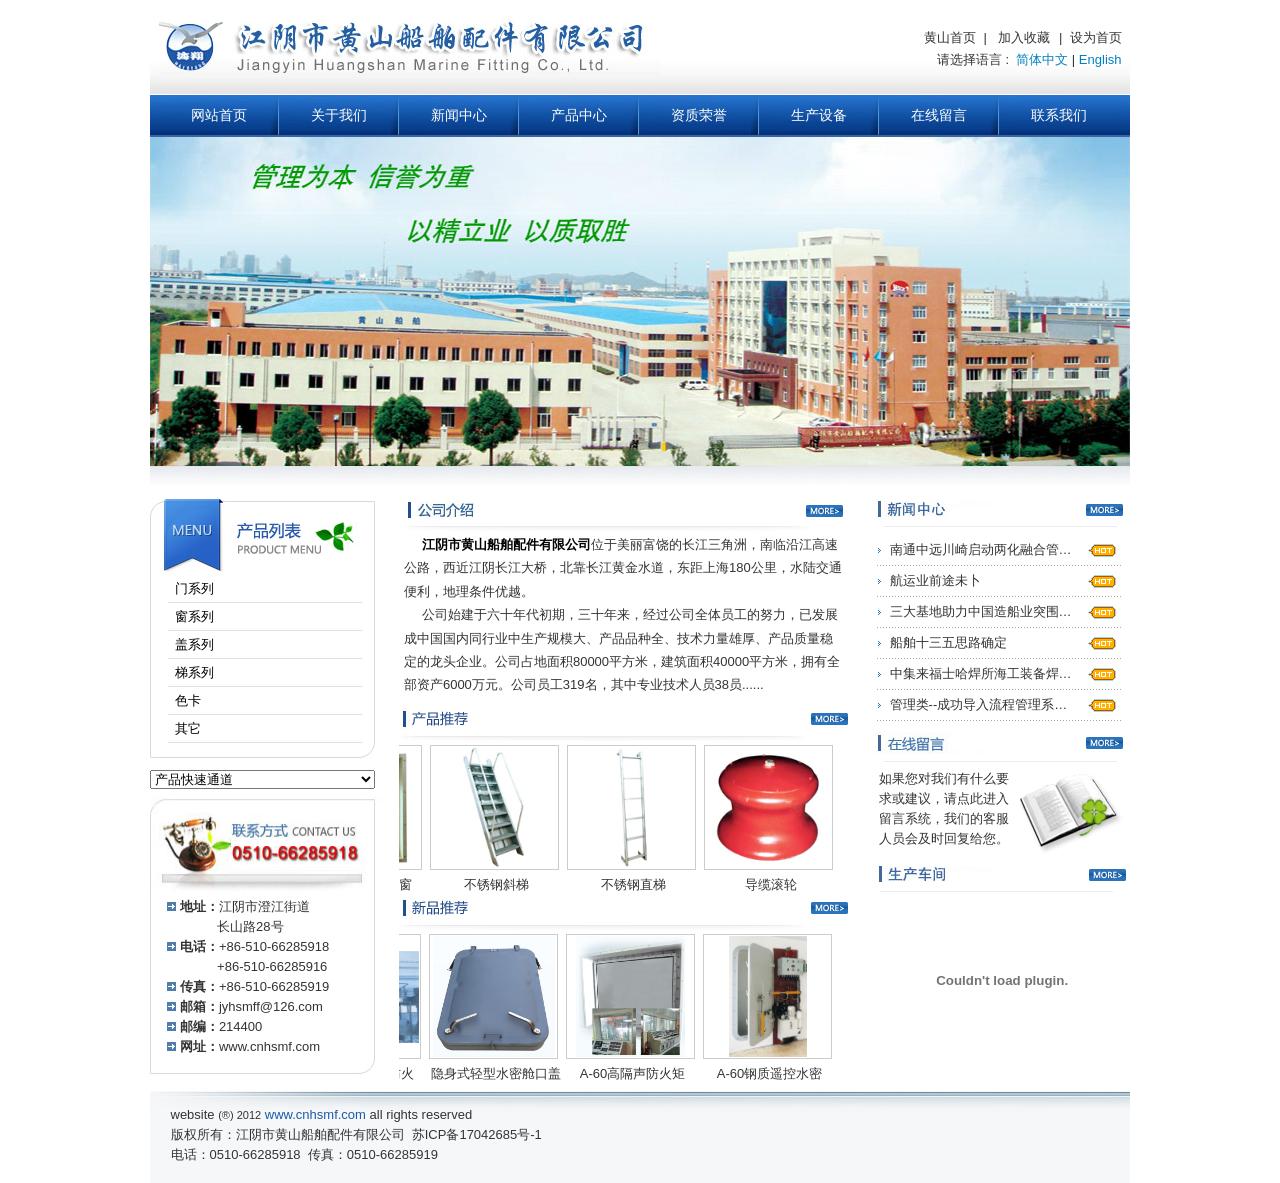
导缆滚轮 (758, 884)
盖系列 (211, 644)
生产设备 (819, 115)
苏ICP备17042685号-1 (477, 1134)
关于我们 (339, 115)
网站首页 (219, 115)
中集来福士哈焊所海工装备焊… (981, 673)
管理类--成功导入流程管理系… (979, 704)
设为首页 (1096, 37)
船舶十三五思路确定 (948, 642)
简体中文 (1042, 59)
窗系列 (211, 616)
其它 (204, 728)
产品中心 (579, 115)
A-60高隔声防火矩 (619, 1073)
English (1100, 59)
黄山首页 (950, 37)
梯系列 (211, 672)
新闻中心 (459, 115)
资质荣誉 (699, 115)
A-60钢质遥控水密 (756, 1073)
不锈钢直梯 (620, 884)
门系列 (211, 588)
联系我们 (1059, 115)
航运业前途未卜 (935, 580)
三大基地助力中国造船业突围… (981, 611)
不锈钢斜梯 (483, 884)
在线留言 (939, 115)
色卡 (204, 700)
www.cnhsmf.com (269, 1046)
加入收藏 (1024, 37)
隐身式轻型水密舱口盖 (483, 1073)
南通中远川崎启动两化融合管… (981, 549)
